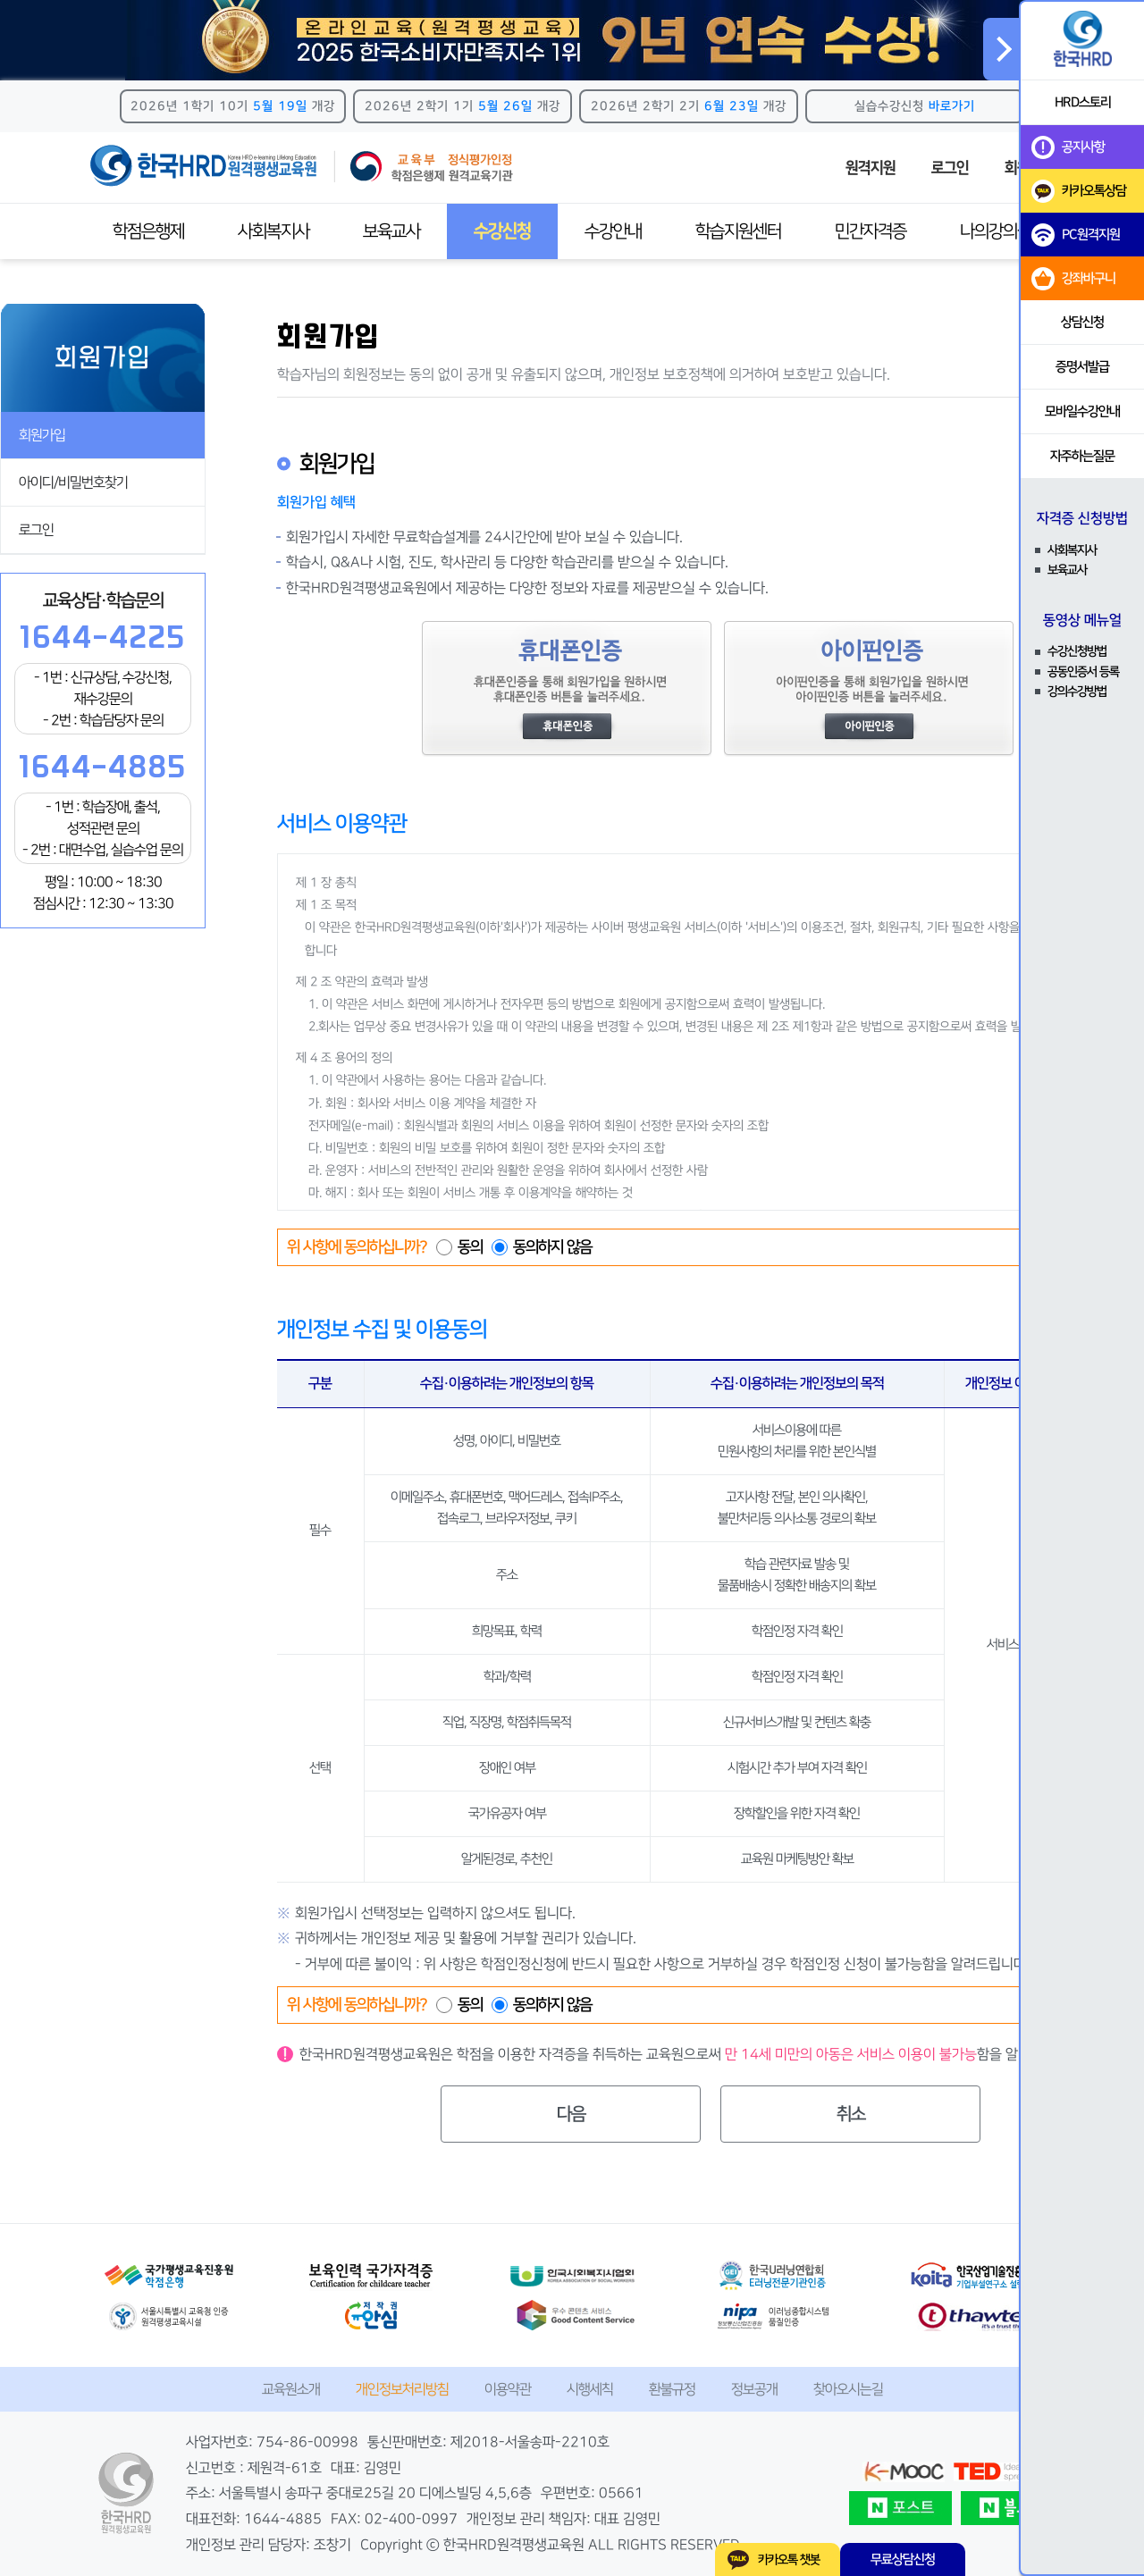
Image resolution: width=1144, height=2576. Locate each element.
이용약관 (507, 2389)
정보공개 (754, 2389)
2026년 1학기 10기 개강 (232, 106)
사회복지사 (273, 231)
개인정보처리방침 (402, 2389)
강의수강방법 (1076, 691)
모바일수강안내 (1082, 411)
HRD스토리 (1083, 102)
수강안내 (613, 231)
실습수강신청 (914, 106)
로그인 (950, 168)
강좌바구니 (1073, 278)
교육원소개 (291, 2389)
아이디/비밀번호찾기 (73, 482)
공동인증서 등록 (1083, 672)
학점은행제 (148, 231)
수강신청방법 (1076, 651)
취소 (851, 2114)
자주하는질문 (1082, 456)
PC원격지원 (1075, 235)
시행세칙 (590, 2389)
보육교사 (391, 231)
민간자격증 (870, 231)
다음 (571, 2114)
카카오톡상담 (1078, 191)
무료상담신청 (903, 2559)
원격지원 (870, 168)
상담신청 (1082, 322)
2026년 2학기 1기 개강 (462, 106)
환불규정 (672, 2389)
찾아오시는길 (848, 2389)
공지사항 (1068, 147)
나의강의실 (995, 231)
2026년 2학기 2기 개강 (688, 106)
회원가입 (42, 435)
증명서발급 (1082, 366)
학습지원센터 (738, 231)
